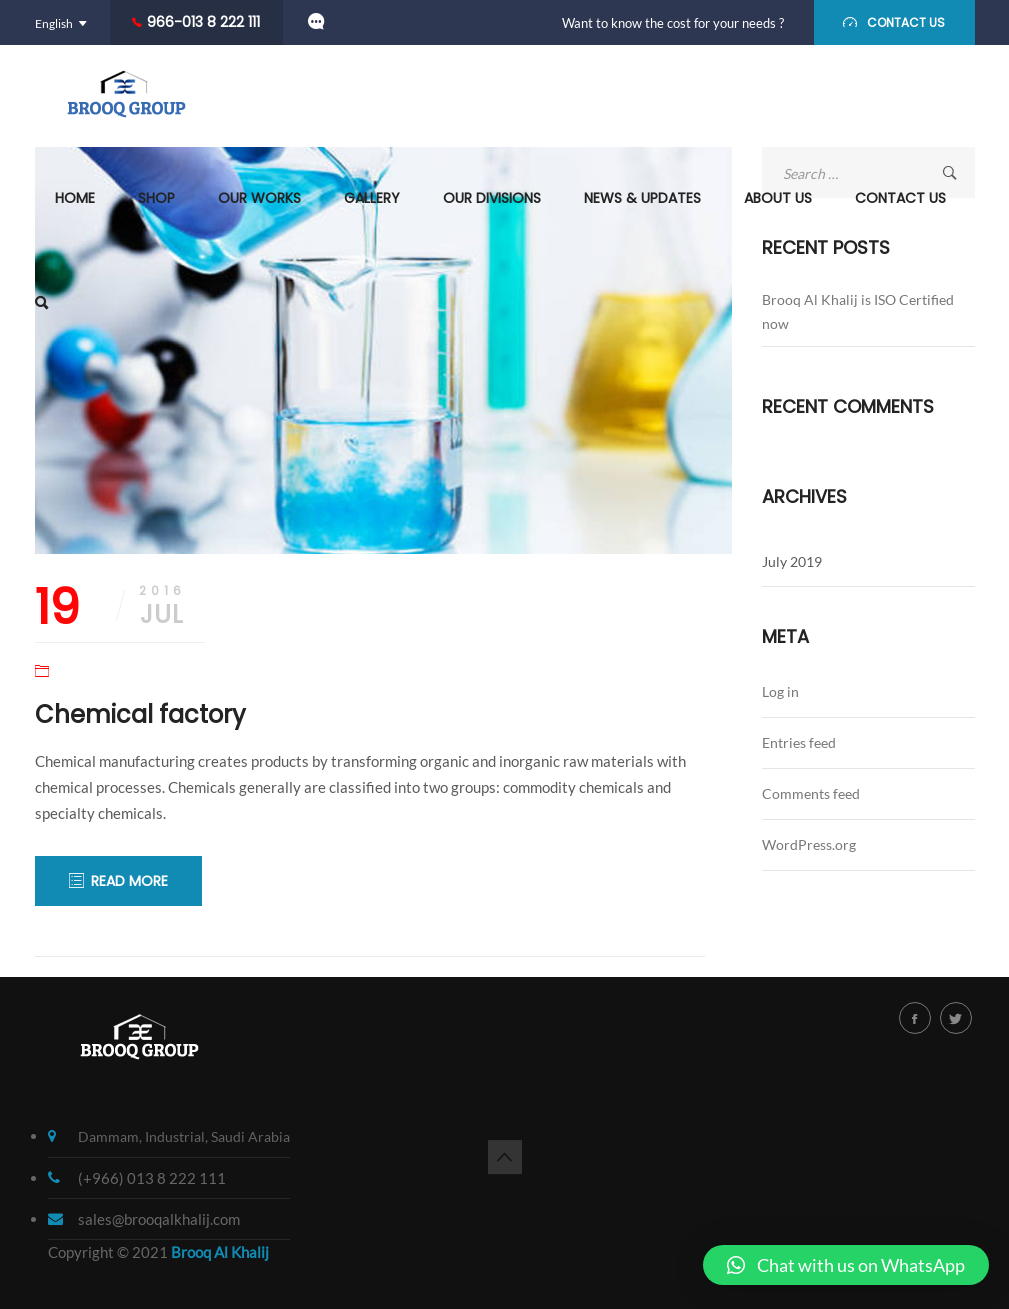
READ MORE (129, 881)
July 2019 (792, 561)
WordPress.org (809, 844)
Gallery (372, 198)
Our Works (259, 198)
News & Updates (642, 198)
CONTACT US (906, 22)
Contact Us (900, 198)
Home (75, 198)
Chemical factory (140, 714)
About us (778, 198)
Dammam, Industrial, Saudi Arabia (184, 1136)
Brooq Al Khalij (220, 1252)
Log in (780, 691)
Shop (156, 198)
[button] (846, 1265)
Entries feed (799, 742)
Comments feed (811, 793)
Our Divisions (492, 198)
